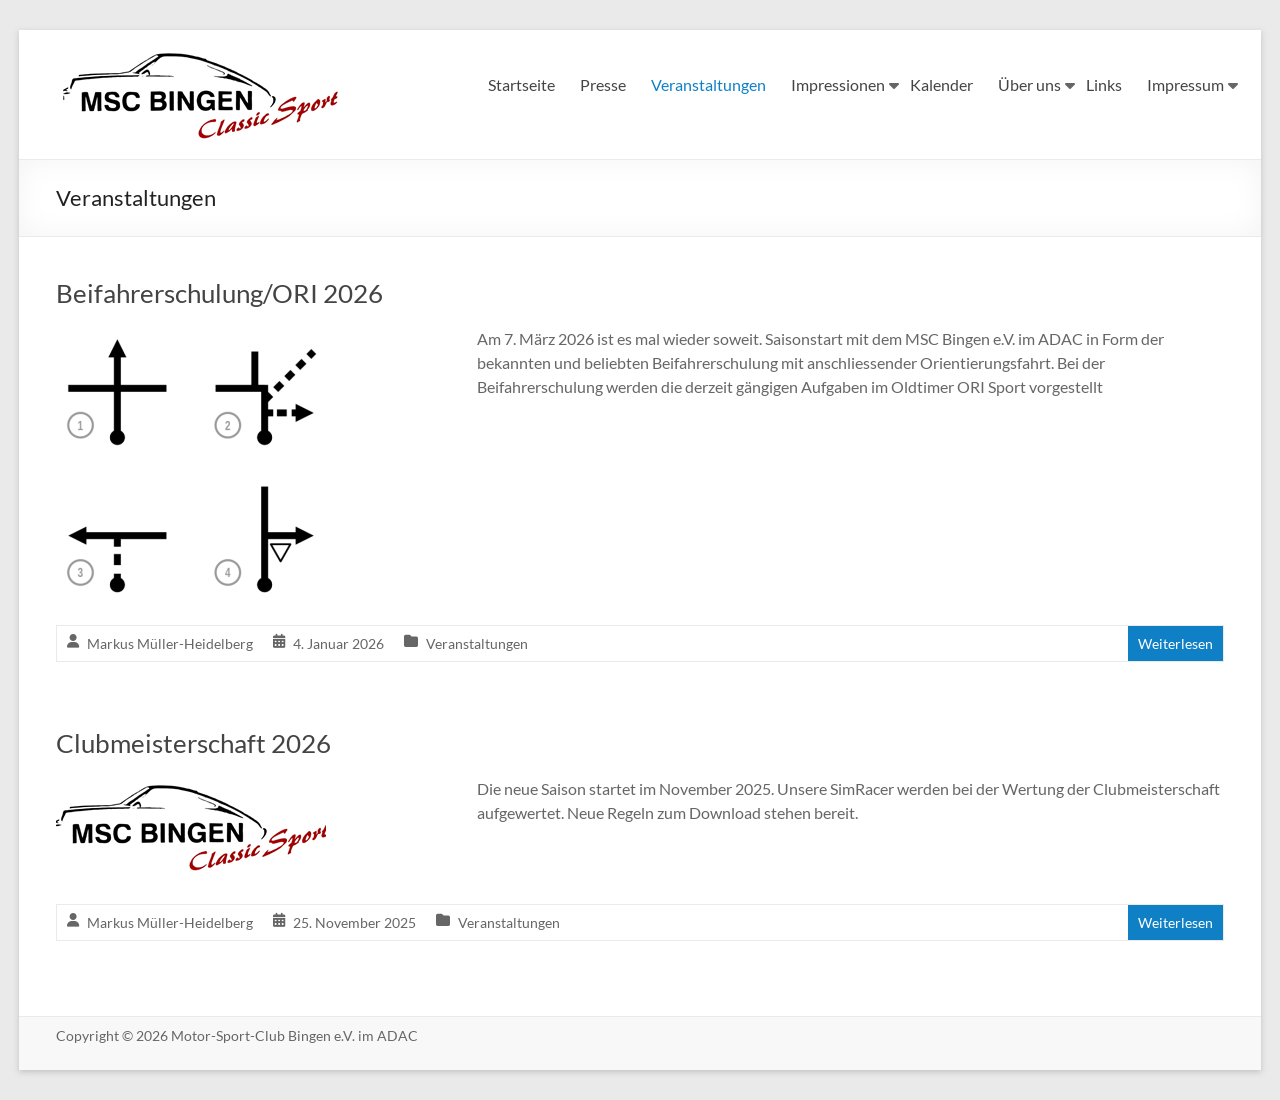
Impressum (1185, 84)
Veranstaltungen (708, 84)
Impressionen (838, 84)
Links (1104, 84)
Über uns (1029, 84)
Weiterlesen (1175, 643)
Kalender (941, 84)
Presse (603, 84)
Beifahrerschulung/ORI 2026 (219, 293)
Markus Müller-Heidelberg (170, 643)
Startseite (521, 84)
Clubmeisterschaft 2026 (193, 743)
